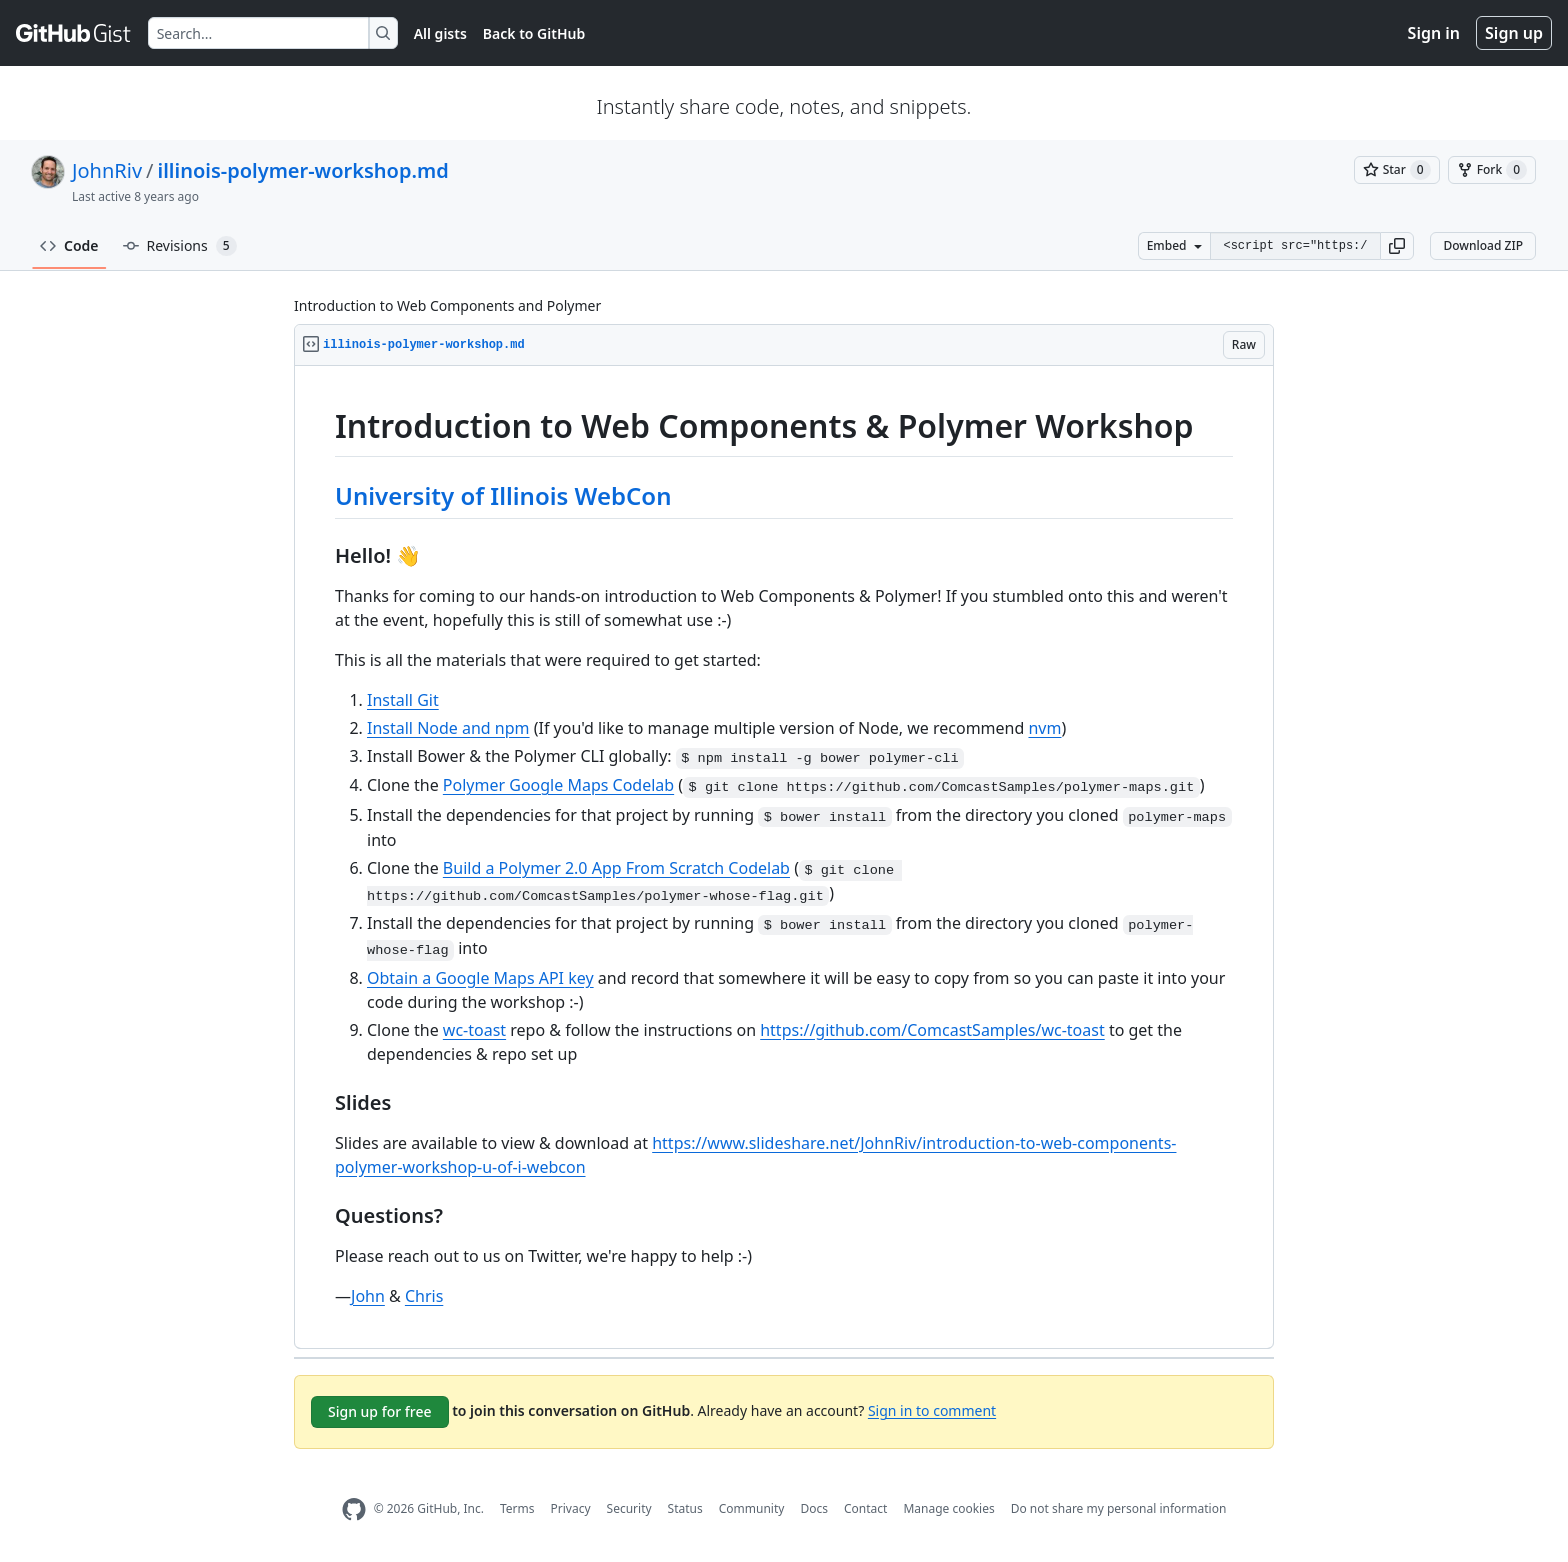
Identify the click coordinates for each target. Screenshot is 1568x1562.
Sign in (1434, 33)
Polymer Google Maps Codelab (558, 785)
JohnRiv (107, 170)
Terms (517, 1508)
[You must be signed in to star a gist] (1397, 170)
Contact (865, 1508)
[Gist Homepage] (74, 33)
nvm (1044, 728)
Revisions (180, 246)
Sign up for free (380, 1411)
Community (752, 1508)
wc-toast (474, 1030)
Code (69, 245)
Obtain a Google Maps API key (480, 978)
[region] (784, 857)
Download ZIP (1483, 245)
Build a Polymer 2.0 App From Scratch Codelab (616, 868)
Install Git (403, 700)
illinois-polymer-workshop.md (303, 170)
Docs (814, 1508)
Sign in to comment (932, 1409)
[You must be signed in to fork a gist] (1492, 170)
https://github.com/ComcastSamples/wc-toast (932, 1030)
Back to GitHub (534, 33)
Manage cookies (948, 1508)
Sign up (1514, 33)
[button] (1397, 246)
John (368, 1296)
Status (685, 1508)
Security (629, 1508)
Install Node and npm (448, 728)
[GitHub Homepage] (354, 1509)
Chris (424, 1296)
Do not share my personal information (1119, 1508)
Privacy (571, 1508)
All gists (440, 33)
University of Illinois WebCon (503, 495)
